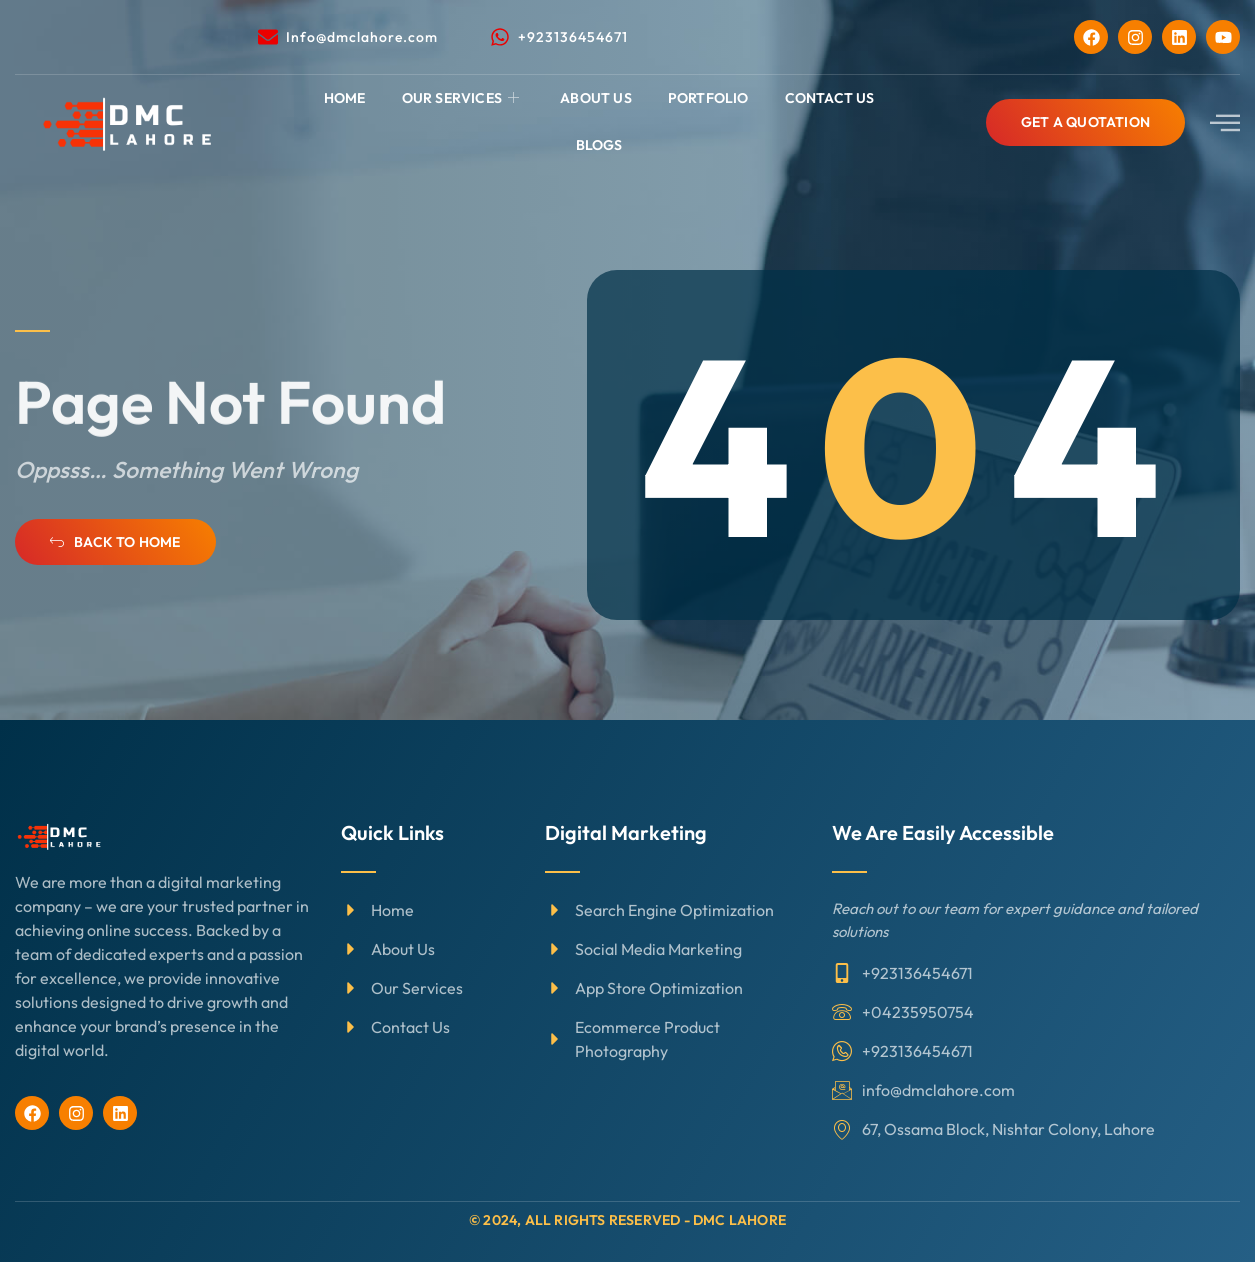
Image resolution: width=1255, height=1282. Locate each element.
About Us (596, 98)
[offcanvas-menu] (1225, 122)
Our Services (463, 98)
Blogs (599, 145)
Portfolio (708, 98)
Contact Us (830, 98)
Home (345, 98)
